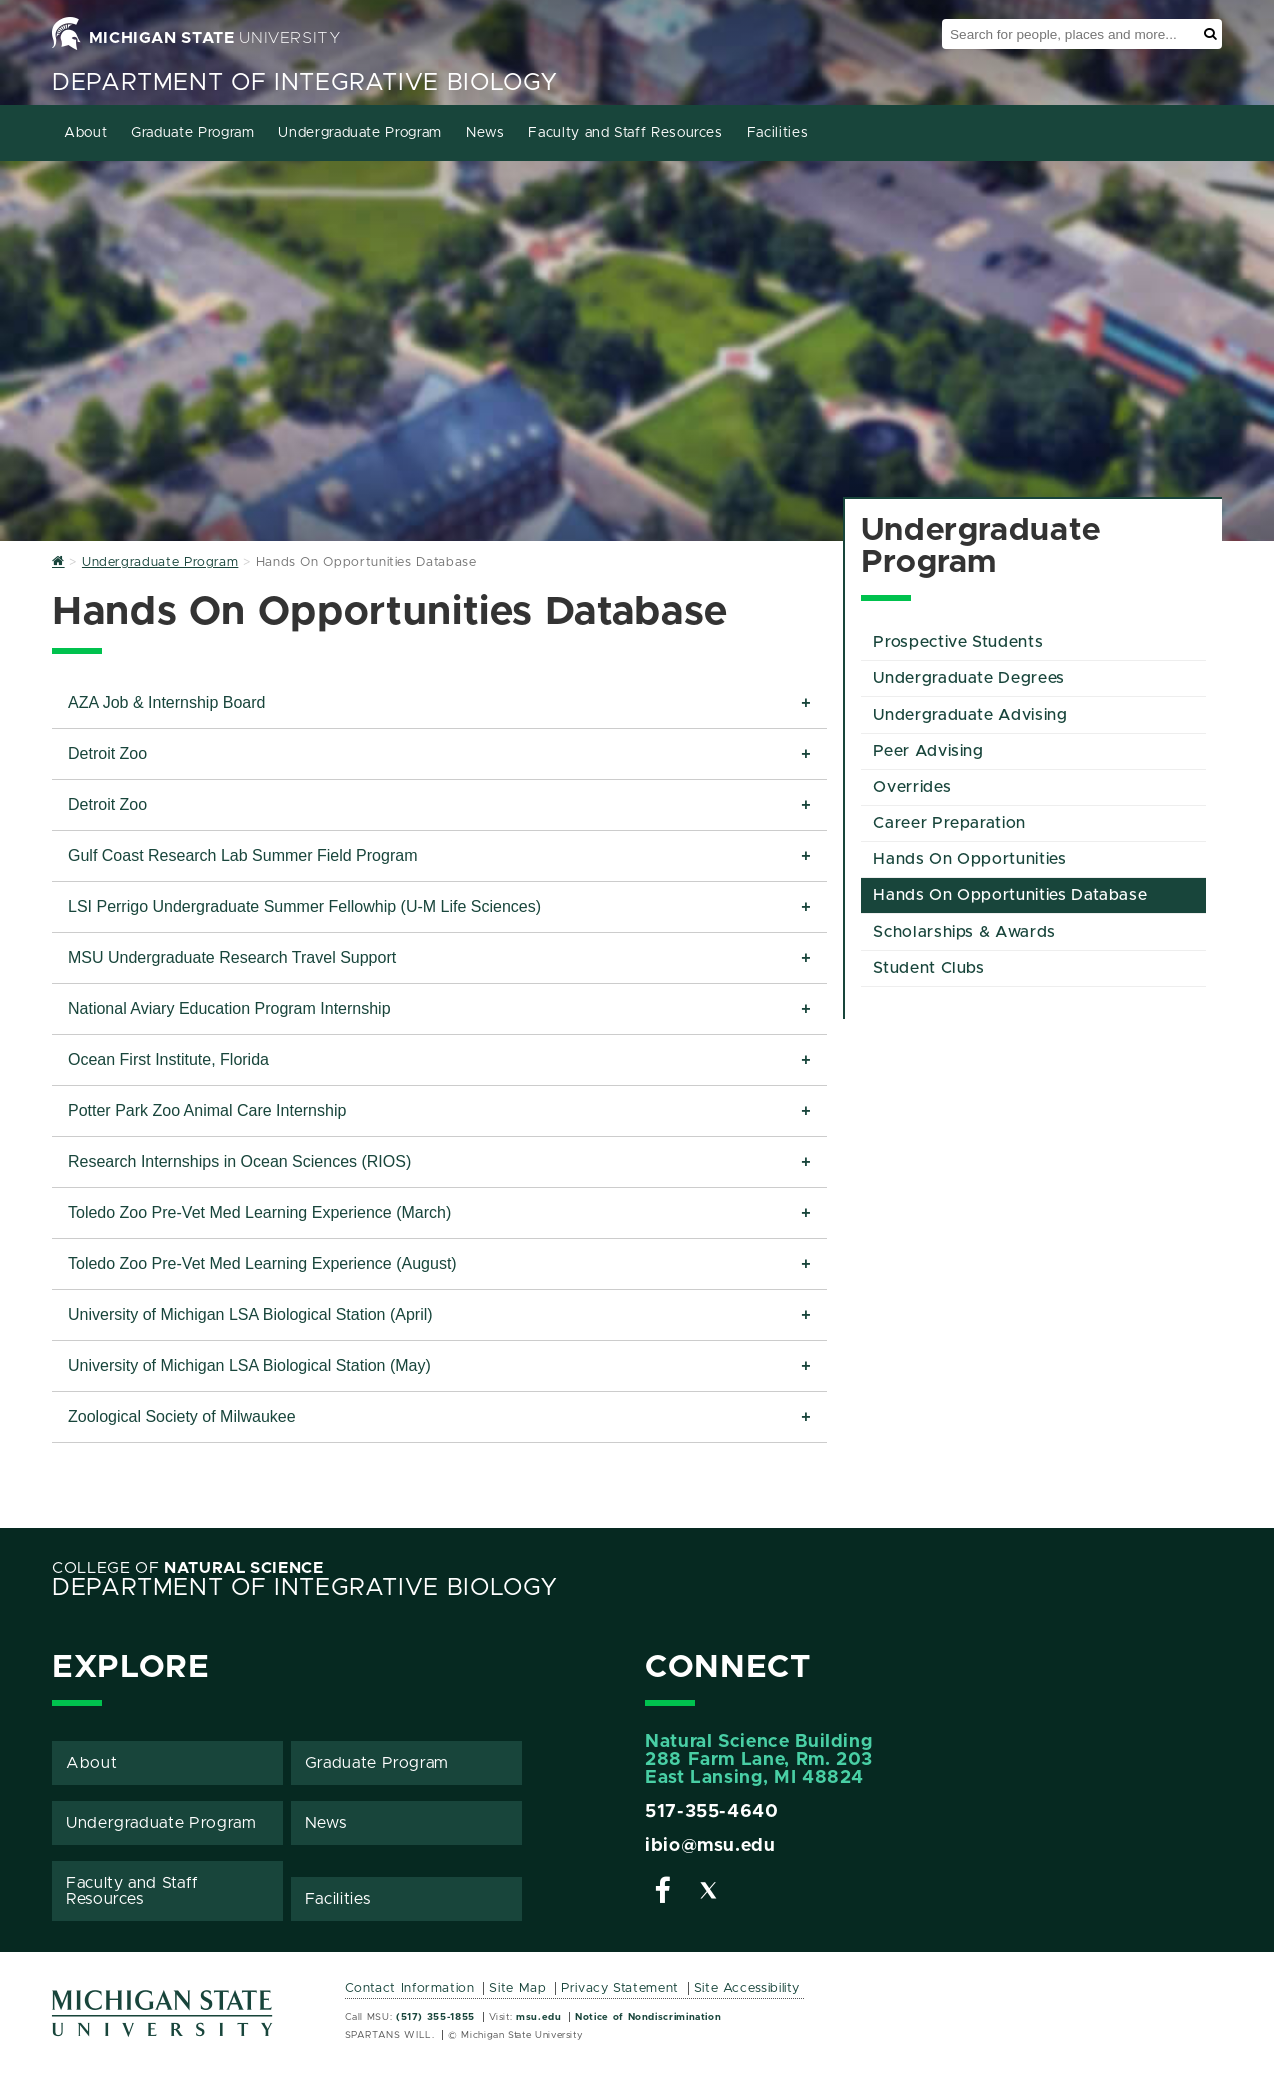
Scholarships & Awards (964, 932)
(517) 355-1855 (435, 2017)
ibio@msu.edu (710, 1846)
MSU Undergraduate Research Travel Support (232, 957)
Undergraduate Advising (970, 715)
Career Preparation (949, 823)
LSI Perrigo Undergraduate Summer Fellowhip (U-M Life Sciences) (304, 906)
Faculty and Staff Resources (625, 133)
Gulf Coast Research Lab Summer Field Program (242, 855)
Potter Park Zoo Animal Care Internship (207, 1110)
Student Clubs (928, 968)
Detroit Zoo (107, 753)
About (85, 133)
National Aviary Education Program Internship (229, 1008)
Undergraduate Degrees (968, 678)
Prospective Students (958, 642)
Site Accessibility (747, 1988)
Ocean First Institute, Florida (168, 1059)
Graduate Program (192, 133)
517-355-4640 (712, 1812)
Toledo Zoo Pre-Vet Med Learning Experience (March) (259, 1212)
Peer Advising (928, 751)
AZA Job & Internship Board (166, 702)
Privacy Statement (620, 1988)
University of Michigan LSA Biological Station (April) (250, 1314)
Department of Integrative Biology (305, 83)
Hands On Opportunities (969, 859)
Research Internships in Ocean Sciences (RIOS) (242, 1161)
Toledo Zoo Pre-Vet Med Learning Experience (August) (262, 1263)
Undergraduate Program (359, 133)
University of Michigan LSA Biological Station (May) (249, 1365)
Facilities (777, 133)
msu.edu (538, 2017)
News (485, 133)
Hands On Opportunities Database (1010, 895)
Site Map (517, 1988)
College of (188, 1568)
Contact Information (410, 1988)
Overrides (912, 787)
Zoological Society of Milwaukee (182, 1416)
